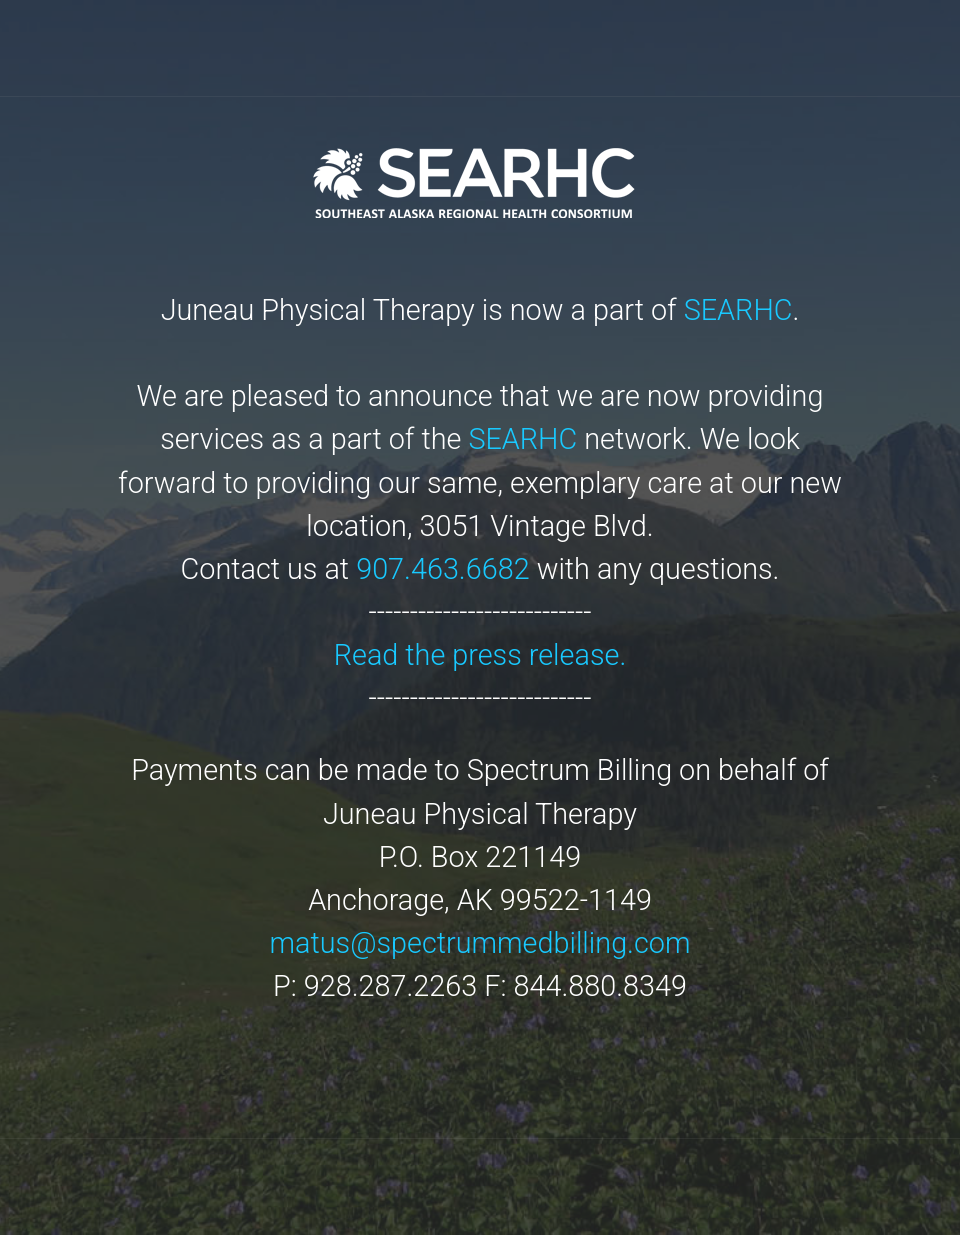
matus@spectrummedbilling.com (480, 943)
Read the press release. (480, 655)
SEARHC (738, 310)
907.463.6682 (442, 569)
